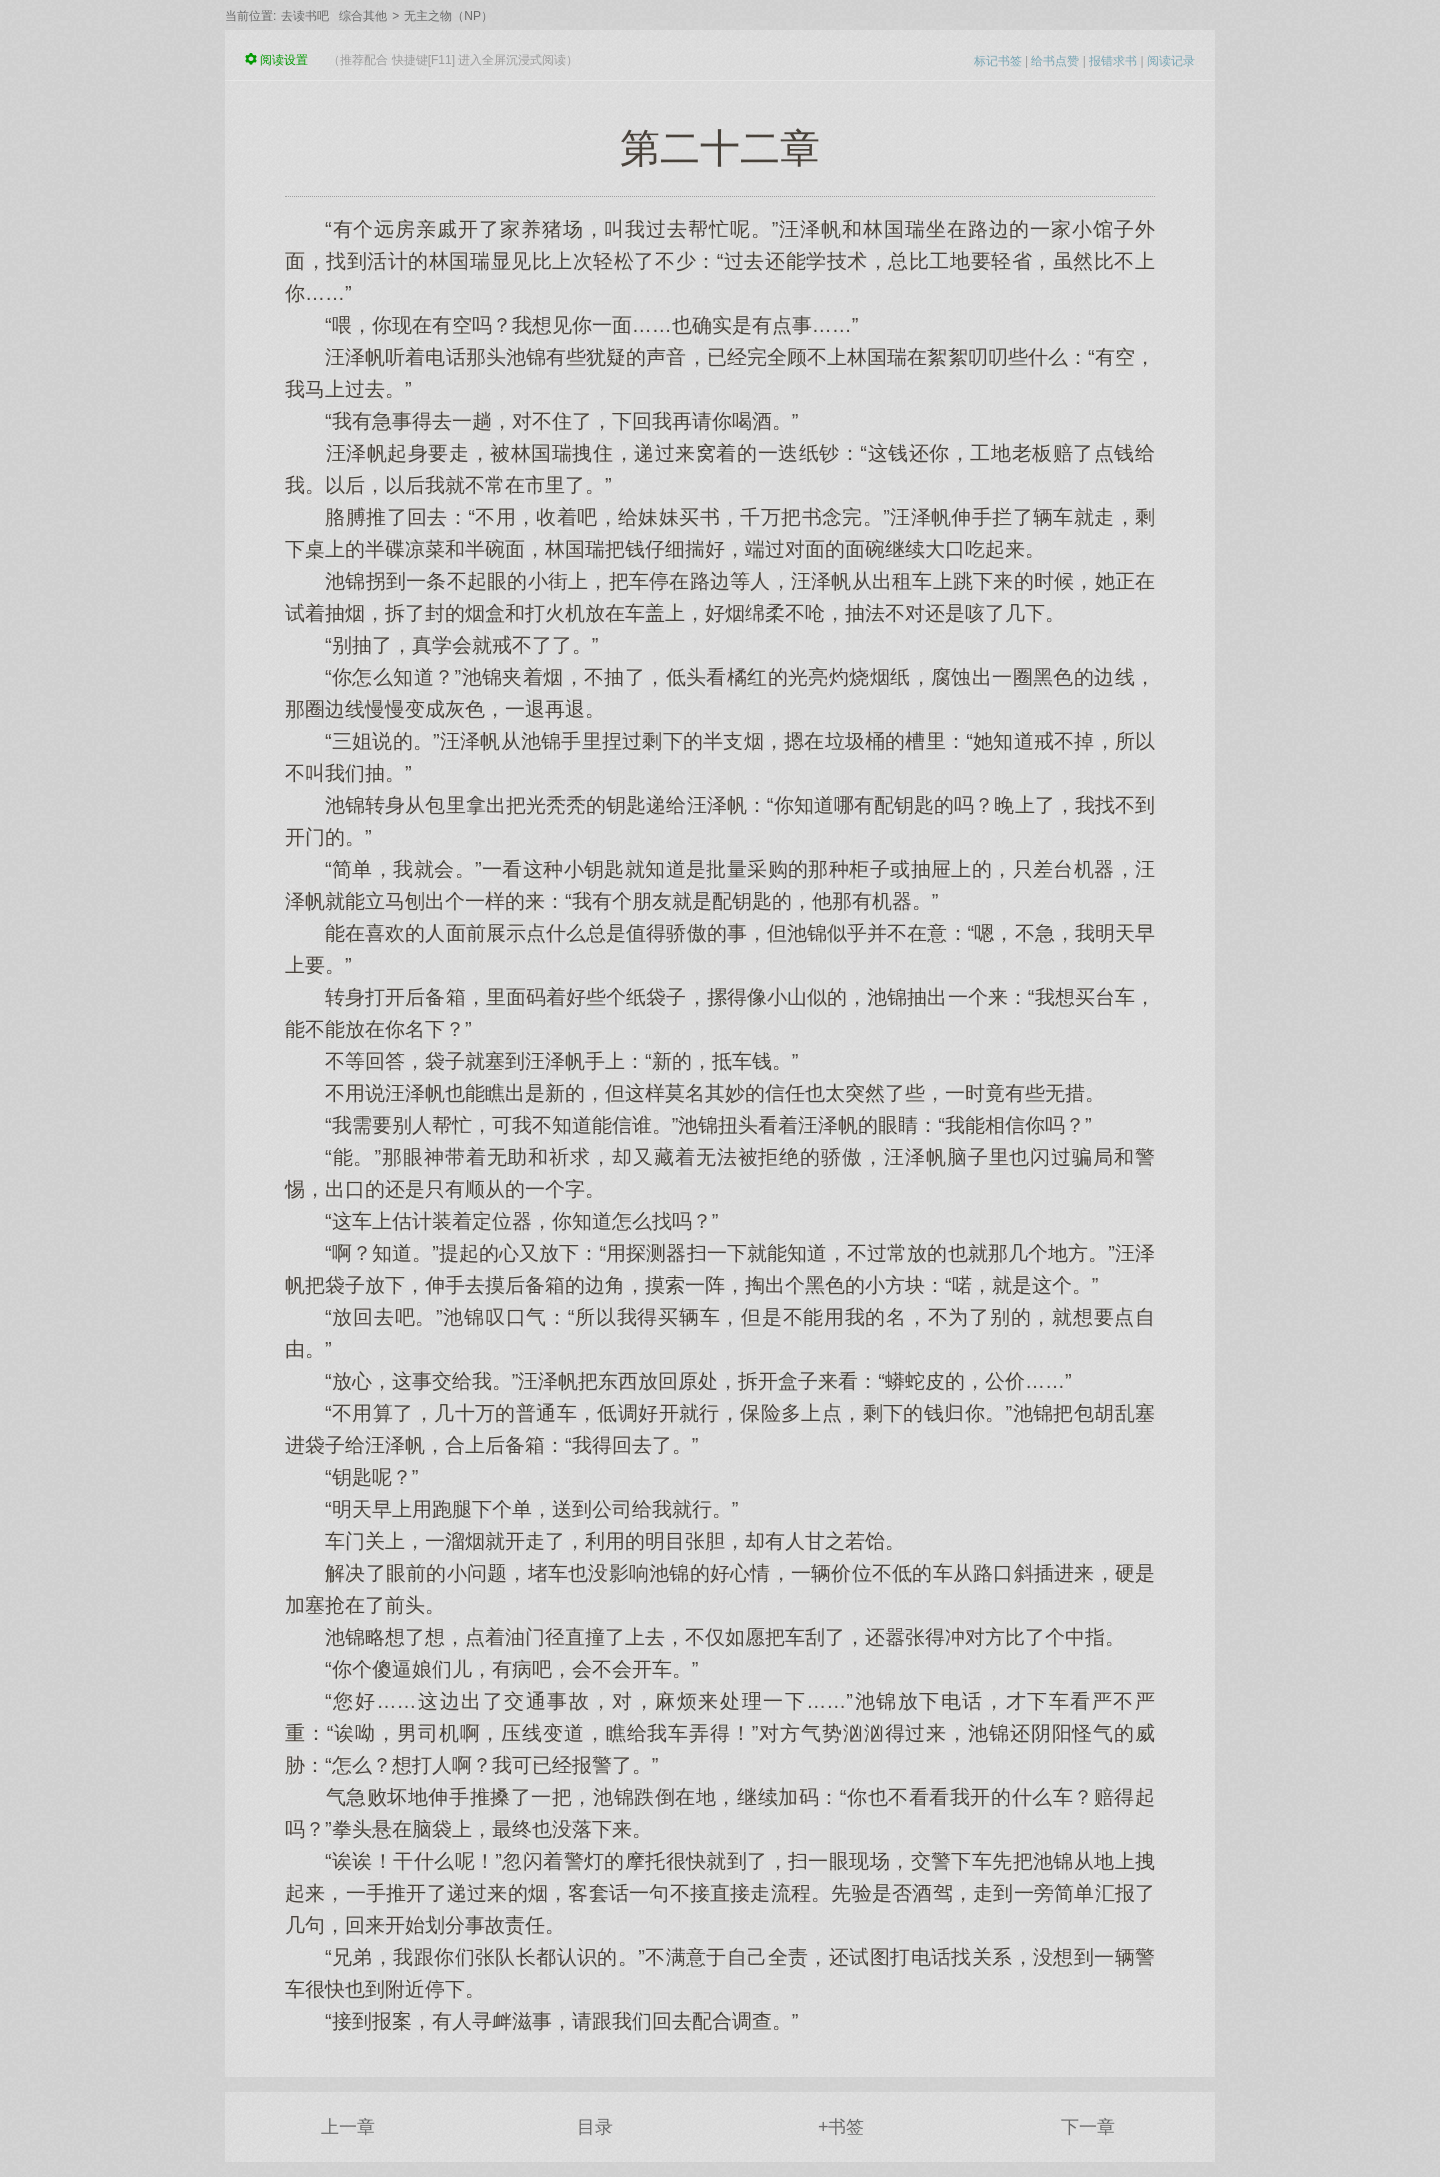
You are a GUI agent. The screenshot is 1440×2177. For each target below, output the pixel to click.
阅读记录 (1171, 61)
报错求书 (1113, 61)
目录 (595, 2127)
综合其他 (363, 16)
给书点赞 (1055, 61)
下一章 (1088, 2127)
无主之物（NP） (448, 16)
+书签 (841, 2127)
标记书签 (998, 61)
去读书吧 (305, 16)
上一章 (348, 2127)
